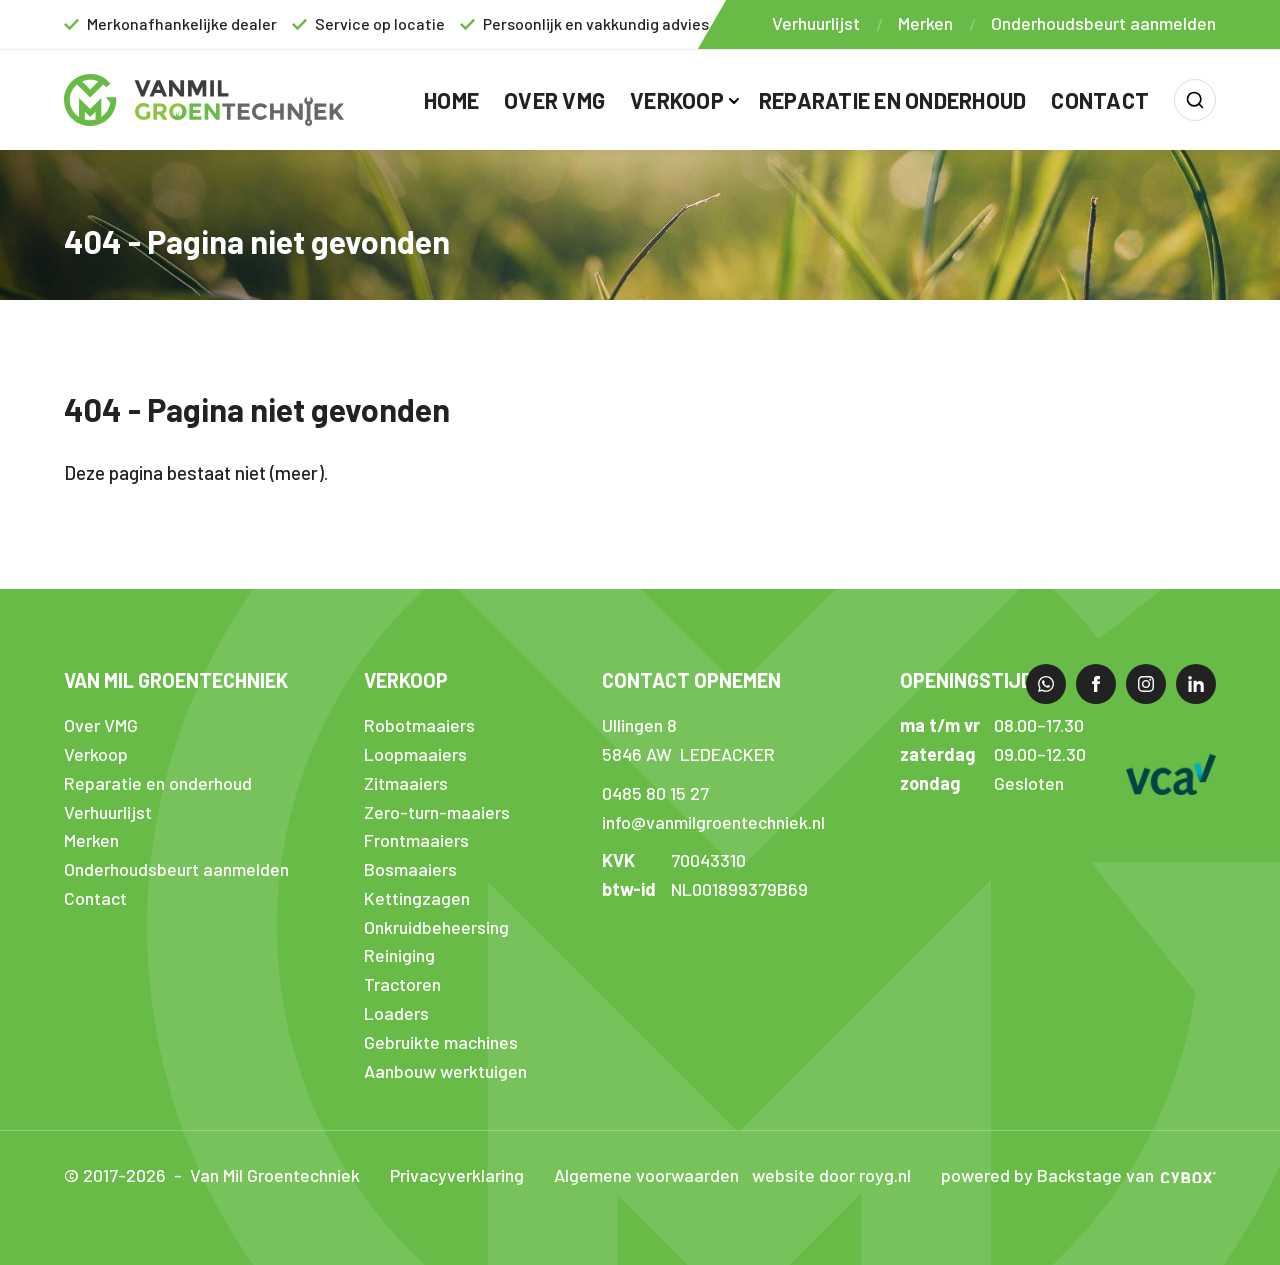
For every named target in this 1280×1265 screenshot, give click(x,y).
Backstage (1079, 1175)
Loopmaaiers (415, 754)
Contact (1100, 100)
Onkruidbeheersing (436, 927)
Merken (925, 23)
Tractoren (402, 984)
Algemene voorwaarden (646, 1175)
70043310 (708, 860)
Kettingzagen (417, 898)
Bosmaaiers (410, 869)
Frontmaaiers (416, 840)
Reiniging (399, 955)
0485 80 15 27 (655, 793)
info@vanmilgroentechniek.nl (713, 822)
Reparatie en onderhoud (893, 100)
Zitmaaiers (406, 783)
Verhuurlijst (816, 23)
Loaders (396, 1013)
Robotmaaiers (419, 725)
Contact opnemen (691, 680)
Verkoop (677, 100)
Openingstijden (978, 680)
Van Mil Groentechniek (176, 680)
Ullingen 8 (639, 725)
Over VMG (554, 100)
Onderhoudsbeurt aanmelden (1103, 23)
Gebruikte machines (441, 1042)
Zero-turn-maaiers (437, 812)
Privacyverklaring (457, 1175)
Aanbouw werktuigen (445, 1071)
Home (451, 100)
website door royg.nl (831, 1175)
